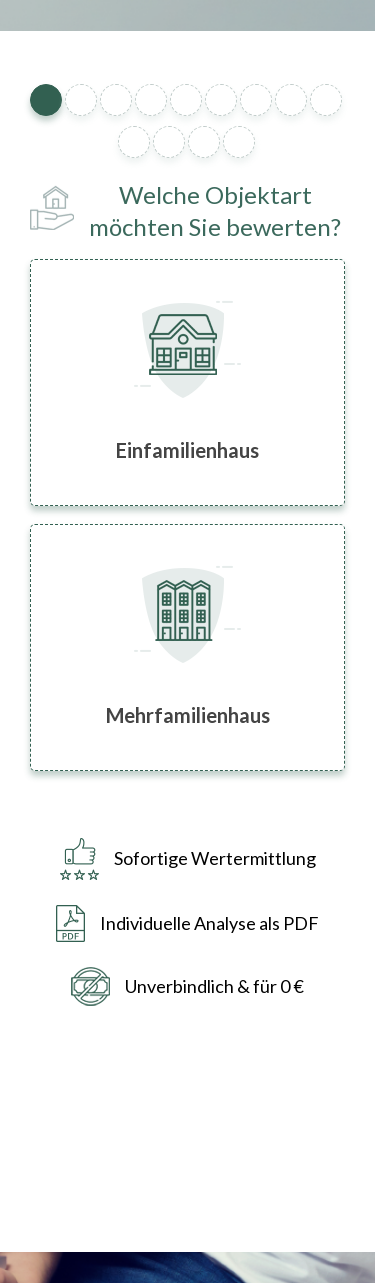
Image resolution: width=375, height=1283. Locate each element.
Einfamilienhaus (187, 450)
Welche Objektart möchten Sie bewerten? (215, 210)
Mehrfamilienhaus (188, 715)
